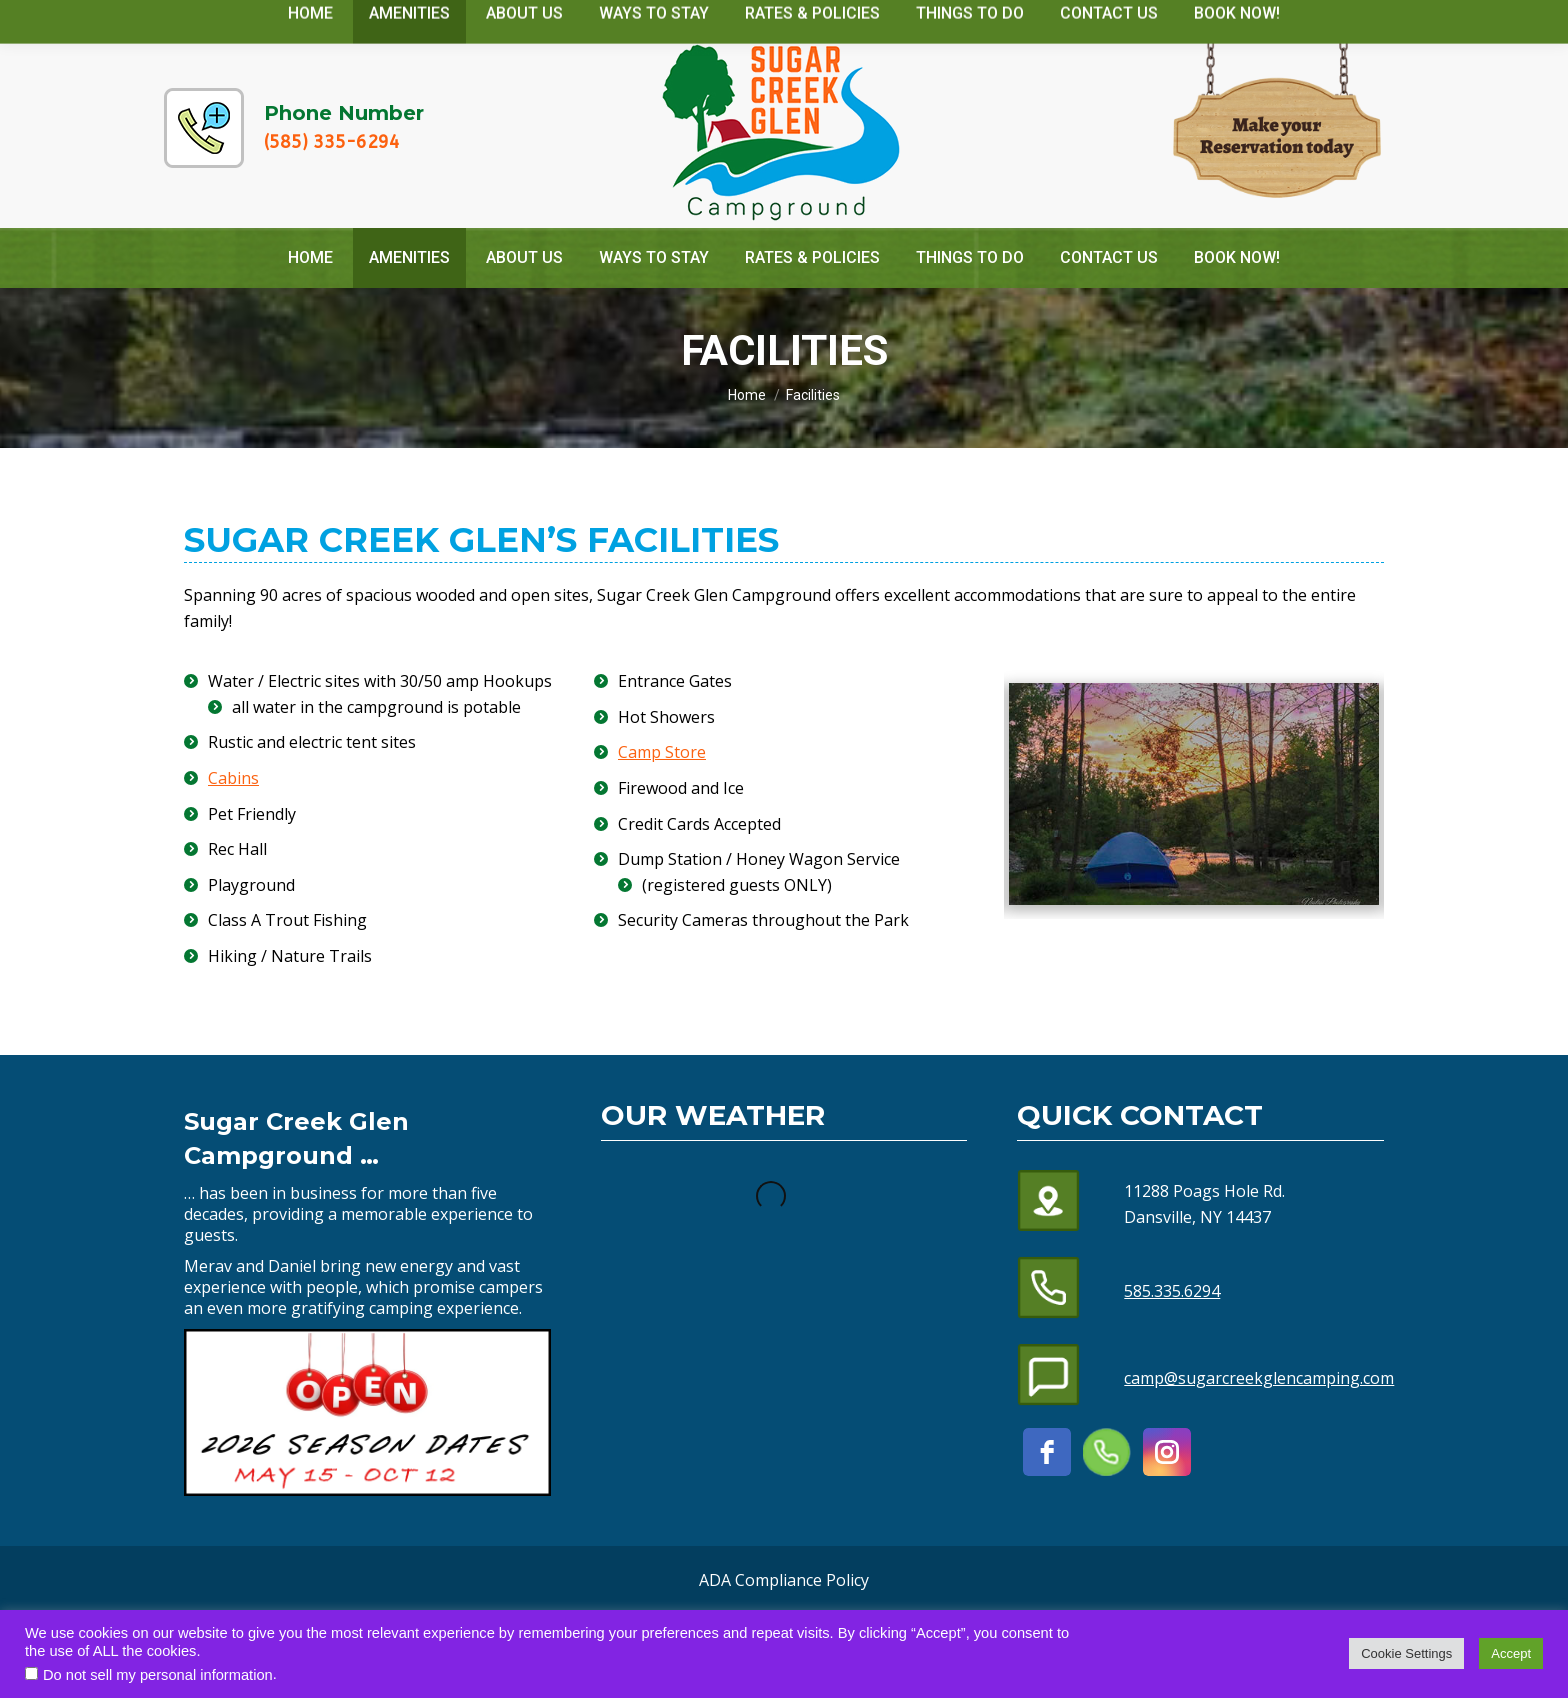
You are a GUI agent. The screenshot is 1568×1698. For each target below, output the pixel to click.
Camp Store (662, 752)
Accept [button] (1511, 1653)
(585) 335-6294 (332, 142)
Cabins (233, 778)
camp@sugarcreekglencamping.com (1229, 18)
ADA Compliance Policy (784, 1580)
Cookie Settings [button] (1406, 1653)
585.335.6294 (1172, 1291)
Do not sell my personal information (158, 1675)
